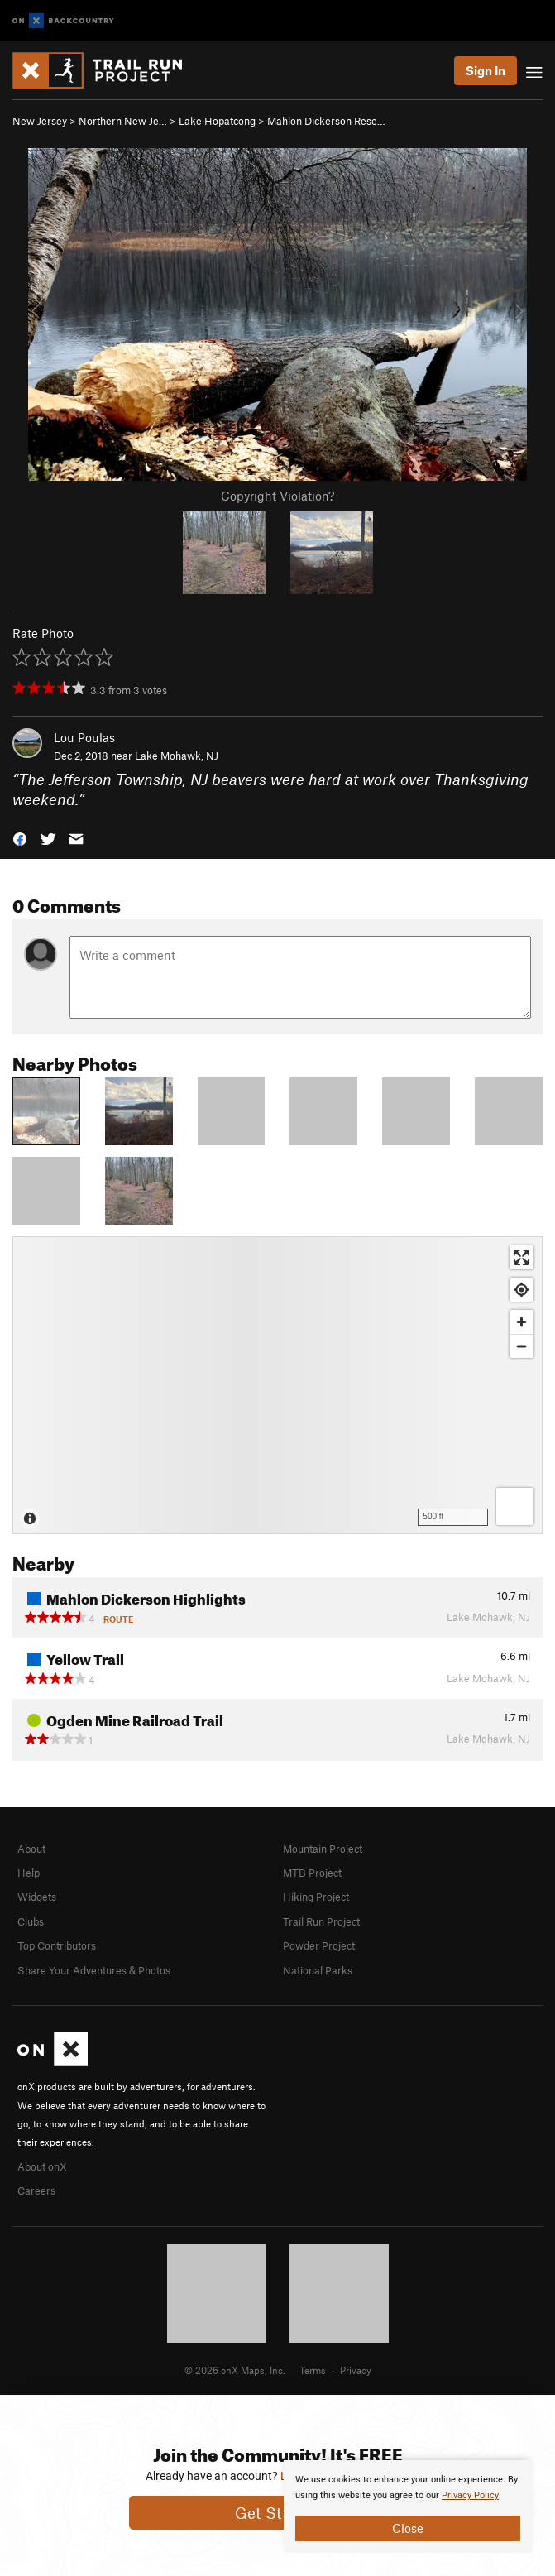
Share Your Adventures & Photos (93, 1970)
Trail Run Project (321, 1921)
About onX (42, 2166)
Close (407, 2528)
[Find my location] (521, 1290)
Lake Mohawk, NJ (176, 755)
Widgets (36, 1896)
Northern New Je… (123, 120)
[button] (19, 837)
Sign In (485, 70)
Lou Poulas (84, 737)
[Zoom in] (521, 1322)
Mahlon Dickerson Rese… (326, 120)
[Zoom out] (521, 1346)
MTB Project (312, 1872)
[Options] (514, 1506)
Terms (312, 2370)
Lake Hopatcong (217, 120)
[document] (407, 2506)
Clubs (30, 1921)
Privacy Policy (470, 2495)
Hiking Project (316, 1896)
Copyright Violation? (277, 495)
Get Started (277, 2512)
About (31, 1848)
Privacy (355, 2370)
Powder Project (319, 1945)
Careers (36, 2190)
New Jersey (39, 120)
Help (28, 1872)
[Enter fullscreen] (521, 1257)
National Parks (317, 1970)
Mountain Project (322, 1848)
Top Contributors (56, 1945)
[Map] (277, 1385)
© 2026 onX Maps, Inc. (234, 2370)
